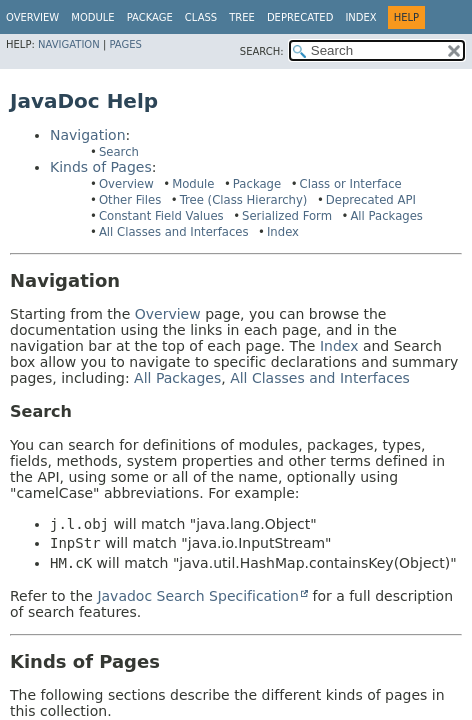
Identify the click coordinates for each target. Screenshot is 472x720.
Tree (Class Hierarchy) (244, 200)
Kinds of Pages (101, 167)
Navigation (69, 44)
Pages (125, 44)
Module (92, 17)
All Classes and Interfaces (174, 232)
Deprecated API (371, 200)
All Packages (386, 216)
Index (360, 17)
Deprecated (300, 17)
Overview (32, 17)
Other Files (130, 200)
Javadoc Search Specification (198, 596)
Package (257, 184)
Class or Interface (351, 184)
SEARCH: (262, 51)
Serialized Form (287, 216)
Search (119, 152)
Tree (242, 17)
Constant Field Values (161, 216)
